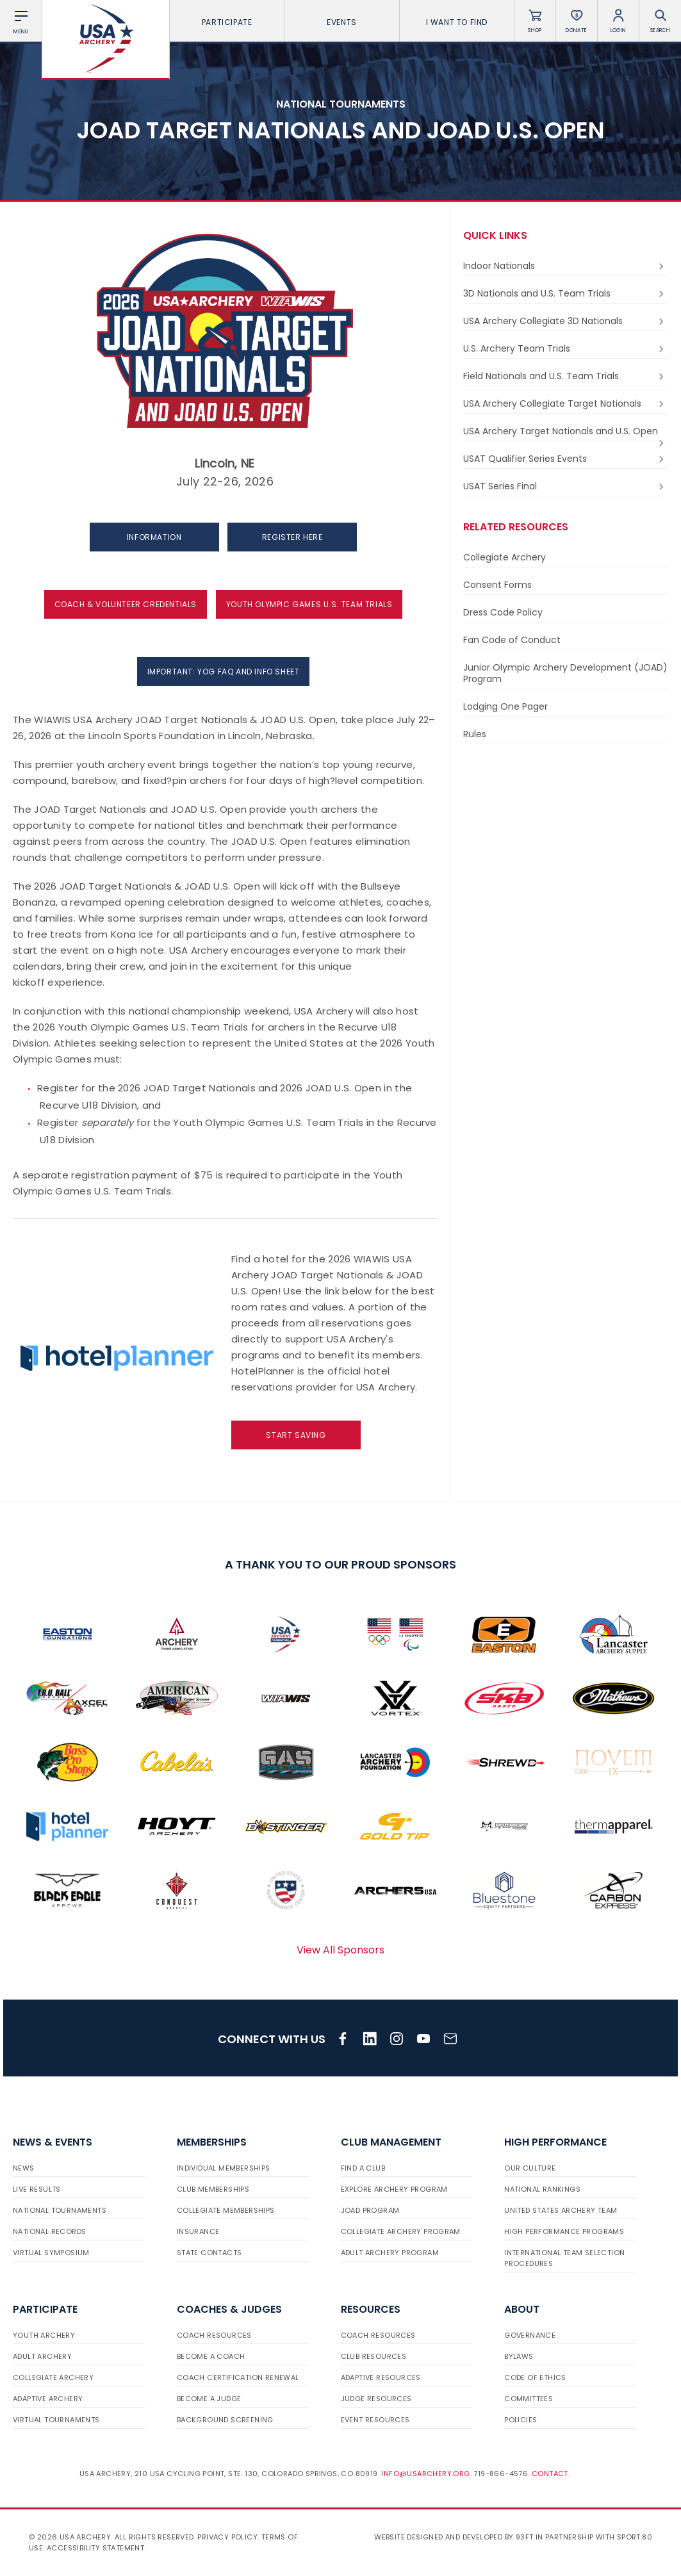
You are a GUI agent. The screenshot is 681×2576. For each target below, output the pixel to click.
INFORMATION (154, 537)
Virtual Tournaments (56, 2420)
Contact (550, 2473)
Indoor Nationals (565, 266)
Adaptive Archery (48, 2398)
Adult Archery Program (390, 2252)
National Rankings (542, 2189)
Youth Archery (44, 2335)
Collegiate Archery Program (401, 2231)
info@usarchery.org (425, 2473)
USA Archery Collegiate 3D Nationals (565, 321)
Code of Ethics (535, 2377)
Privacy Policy (227, 2537)
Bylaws (518, 2356)
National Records (49, 2231)
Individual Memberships (223, 2168)
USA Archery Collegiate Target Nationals (565, 404)
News (24, 2168)
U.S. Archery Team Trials (565, 348)
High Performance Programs (564, 2231)
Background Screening (225, 2420)
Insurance (198, 2231)
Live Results (37, 2189)
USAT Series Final (565, 486)
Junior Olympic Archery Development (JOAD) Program (565, 673)
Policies (520, 2420)
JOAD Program (370, 2210)
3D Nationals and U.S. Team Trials (565, 293)
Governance (529, 2335)
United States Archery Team (560, 2210)
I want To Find (457, 22)
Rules (474, 734)
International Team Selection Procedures (564, 2258)
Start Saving (295, 1435)
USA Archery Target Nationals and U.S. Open (565, 433)
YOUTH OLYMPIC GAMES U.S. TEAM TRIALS (309, 604)
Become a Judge (209, 2398)
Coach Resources (214, 2335)
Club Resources (374, 2356)
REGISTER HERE (292, 537)
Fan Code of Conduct (512, 639)
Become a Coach (211, 2356)
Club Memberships (213, 2189)
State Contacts (209, 2252)
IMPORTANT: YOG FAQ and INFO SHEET (223, 671)
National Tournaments (59, 2210)
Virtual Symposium (51, 2252)
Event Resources (375, 2420)
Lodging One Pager (505, 706)
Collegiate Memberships (226, 2210)
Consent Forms (497, 584)
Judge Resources (376, 2398)
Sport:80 (634, 2537)
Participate (227, 22)
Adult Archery (42, 2356)
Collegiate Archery (504, 557)
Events (342, 22)
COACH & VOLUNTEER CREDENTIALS (125, 604)
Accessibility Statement (95, 2548)
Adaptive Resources (381, 2377)
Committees (528, 2398)
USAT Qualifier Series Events (565, 459)
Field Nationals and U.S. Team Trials (565, 376)
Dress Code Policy (503, 612)
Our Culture (529, 2168)
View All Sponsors (340, 1950)
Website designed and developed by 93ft (453, 2537)
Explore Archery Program (394, 2189)
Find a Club (363, 2168)
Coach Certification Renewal (238, 2377)
